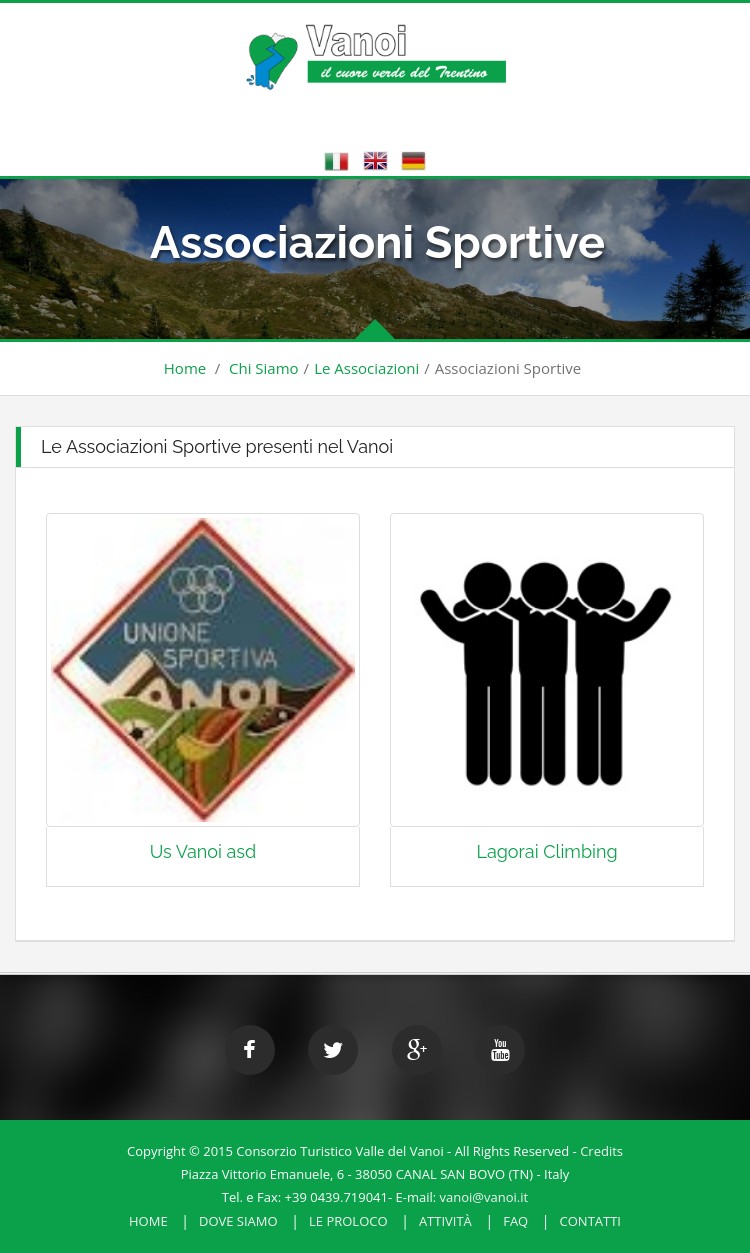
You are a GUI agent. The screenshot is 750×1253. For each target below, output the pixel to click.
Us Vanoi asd (203, 851)
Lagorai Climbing (546, 851)
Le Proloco (348, 1221)
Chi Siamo (264, 368)
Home (185, 368)
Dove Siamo (238, 1221)
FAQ (515, 1221)
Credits (601, 1151)
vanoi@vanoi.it (484, 1197)
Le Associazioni (366, 368)
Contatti (590, 1221)
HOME (148, 1221)
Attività (445, 1221)
